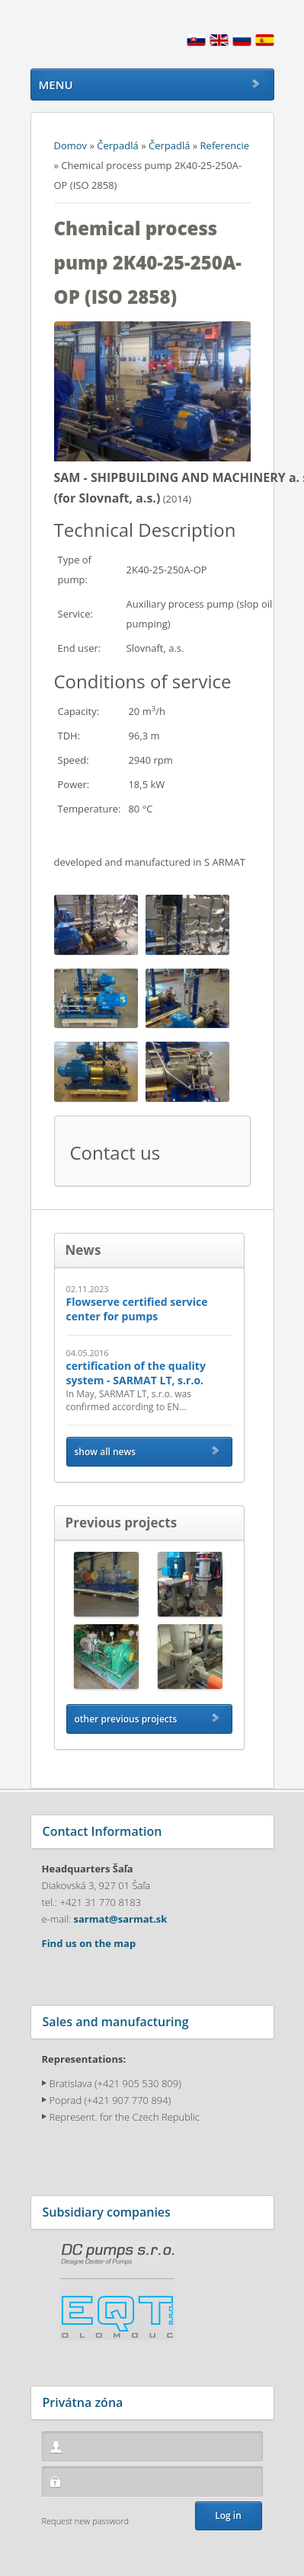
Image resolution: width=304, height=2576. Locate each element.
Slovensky (196, 44)
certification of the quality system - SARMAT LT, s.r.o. (136, 1372)
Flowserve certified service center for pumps (137, 1308)
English (219, 44)
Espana (264, 44)
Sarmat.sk (102, 34)
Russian (241, 44)
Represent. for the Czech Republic (125, 2117)
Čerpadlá (117, 145)
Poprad (66, 2100)
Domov (71, 145)
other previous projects (126, 1719)
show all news (105, 1451)
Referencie (224, 145)
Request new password (86, 2521)
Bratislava (71, 2083)
